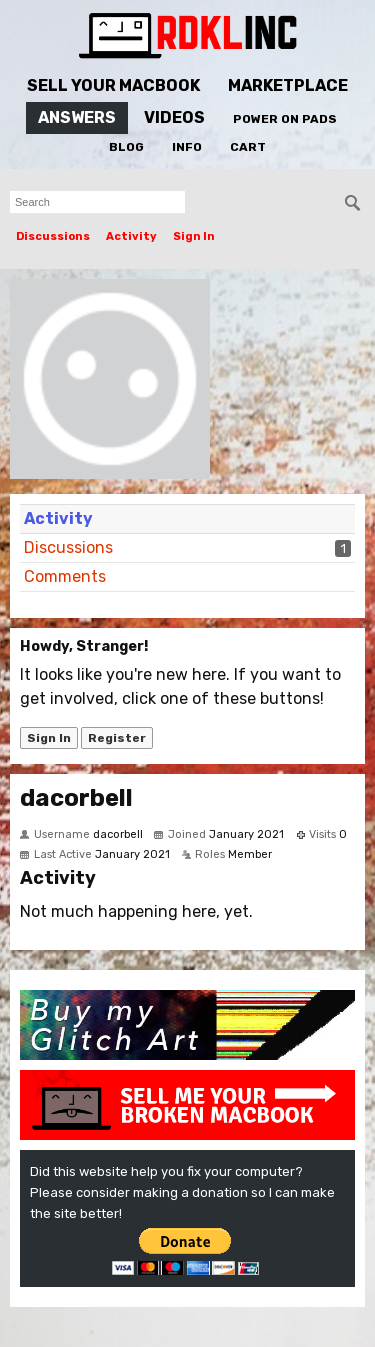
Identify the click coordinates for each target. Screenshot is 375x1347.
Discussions (53, 236)
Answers (77, 117)
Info (187, 147)
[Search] (353, 203)
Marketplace (288, 85)
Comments (65, 576)
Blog (126, 147)
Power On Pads (285, 119)
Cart (248, 147)
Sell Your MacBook (113, 85)
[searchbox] (97, 202)
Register (117, 738)
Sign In (194, 236)
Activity (131, 236)
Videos (174, 117)
